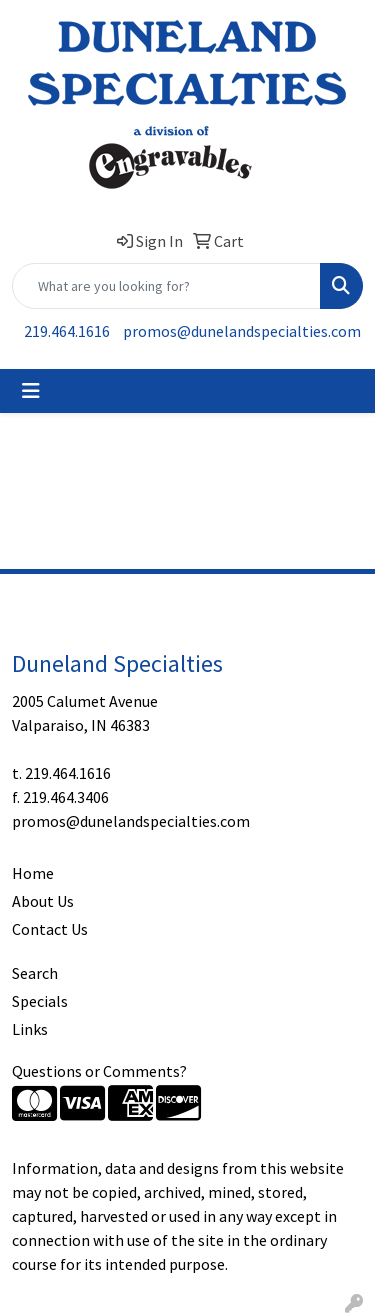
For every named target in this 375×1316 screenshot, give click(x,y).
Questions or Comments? (99, 1071)
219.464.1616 (67, 331)
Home (33, 873)
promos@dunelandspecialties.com (242, 331)
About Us (43, 901)
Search (35, 973)
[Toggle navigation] (31, 391)
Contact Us (50, 929)
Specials (40, 1001)
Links (30, 1029)
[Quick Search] (166, 286)
